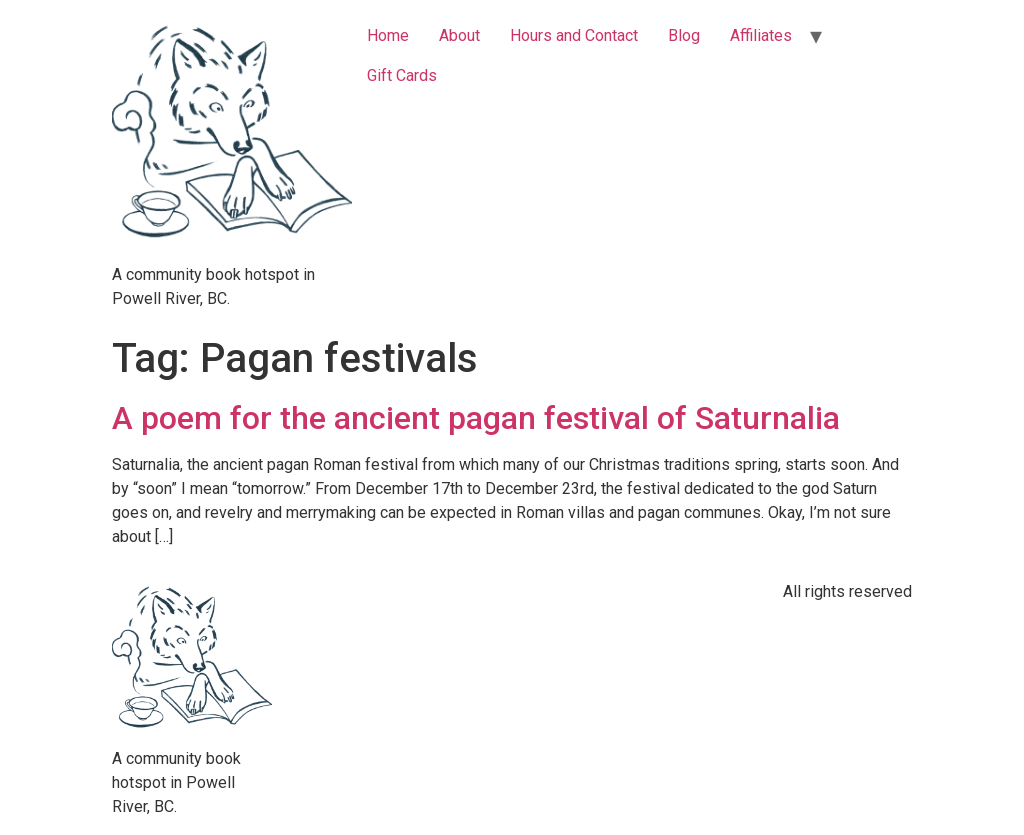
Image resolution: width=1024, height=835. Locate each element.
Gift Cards (402, 75)
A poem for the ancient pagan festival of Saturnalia (476, 418)
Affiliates (761, 35)
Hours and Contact (574, 35)
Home (388, 35)
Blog (684, 35)
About (459, 35)
